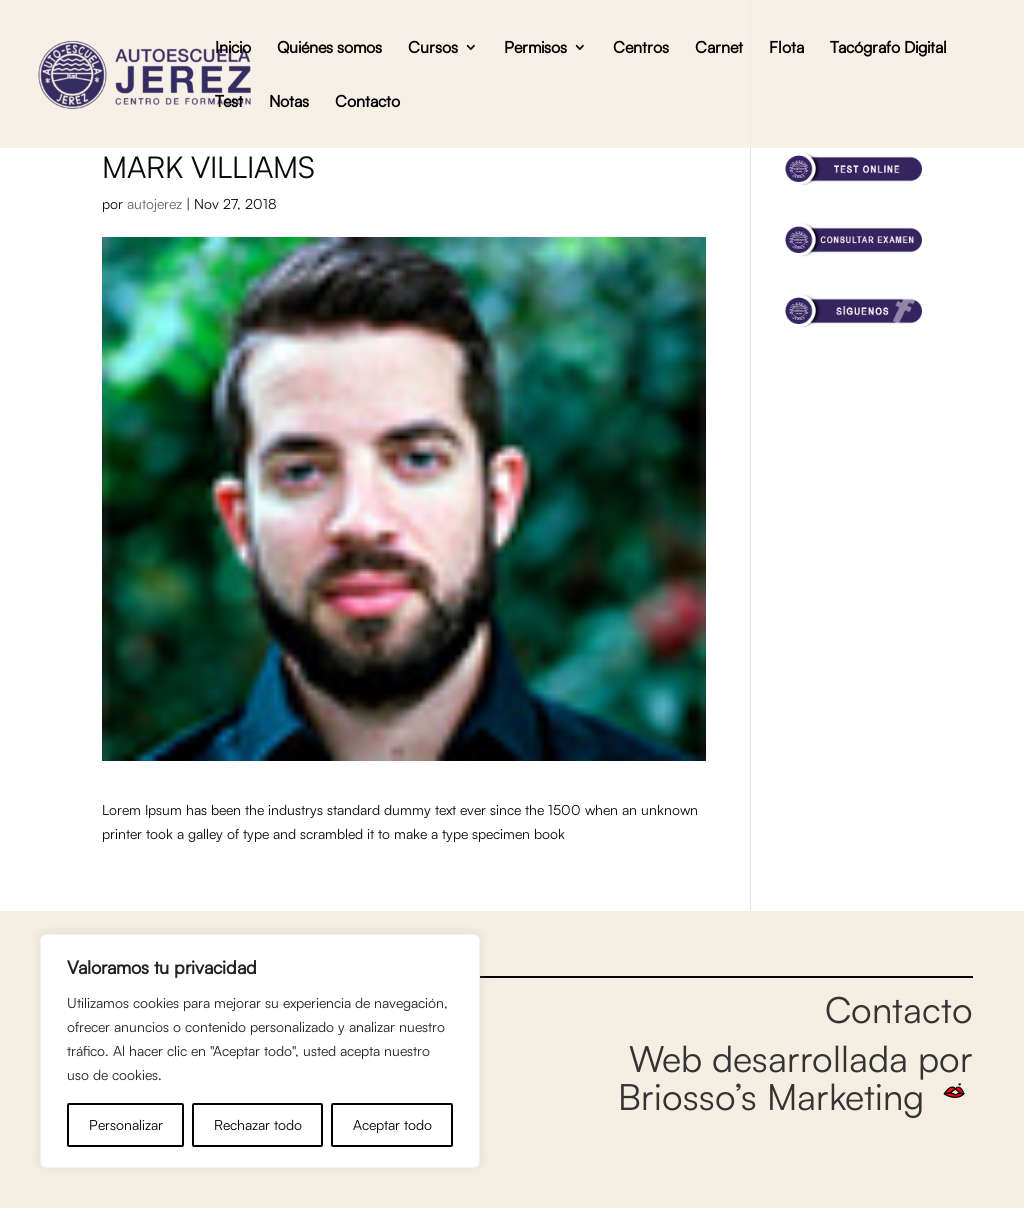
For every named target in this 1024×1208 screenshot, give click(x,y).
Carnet (719, 48)
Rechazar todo (258, 1124)
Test (229, 102)
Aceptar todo (392, 1124)
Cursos (433, 48)
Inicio (233, 48)
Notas (289, 102)
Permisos (535, 48)
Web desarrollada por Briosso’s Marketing (795, 1077)
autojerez (154, 203)
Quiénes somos (329, 48)
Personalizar (126, 1124)
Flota (786, 48)
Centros (641, 48)
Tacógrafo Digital (888, 48)
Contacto (367, 102)
